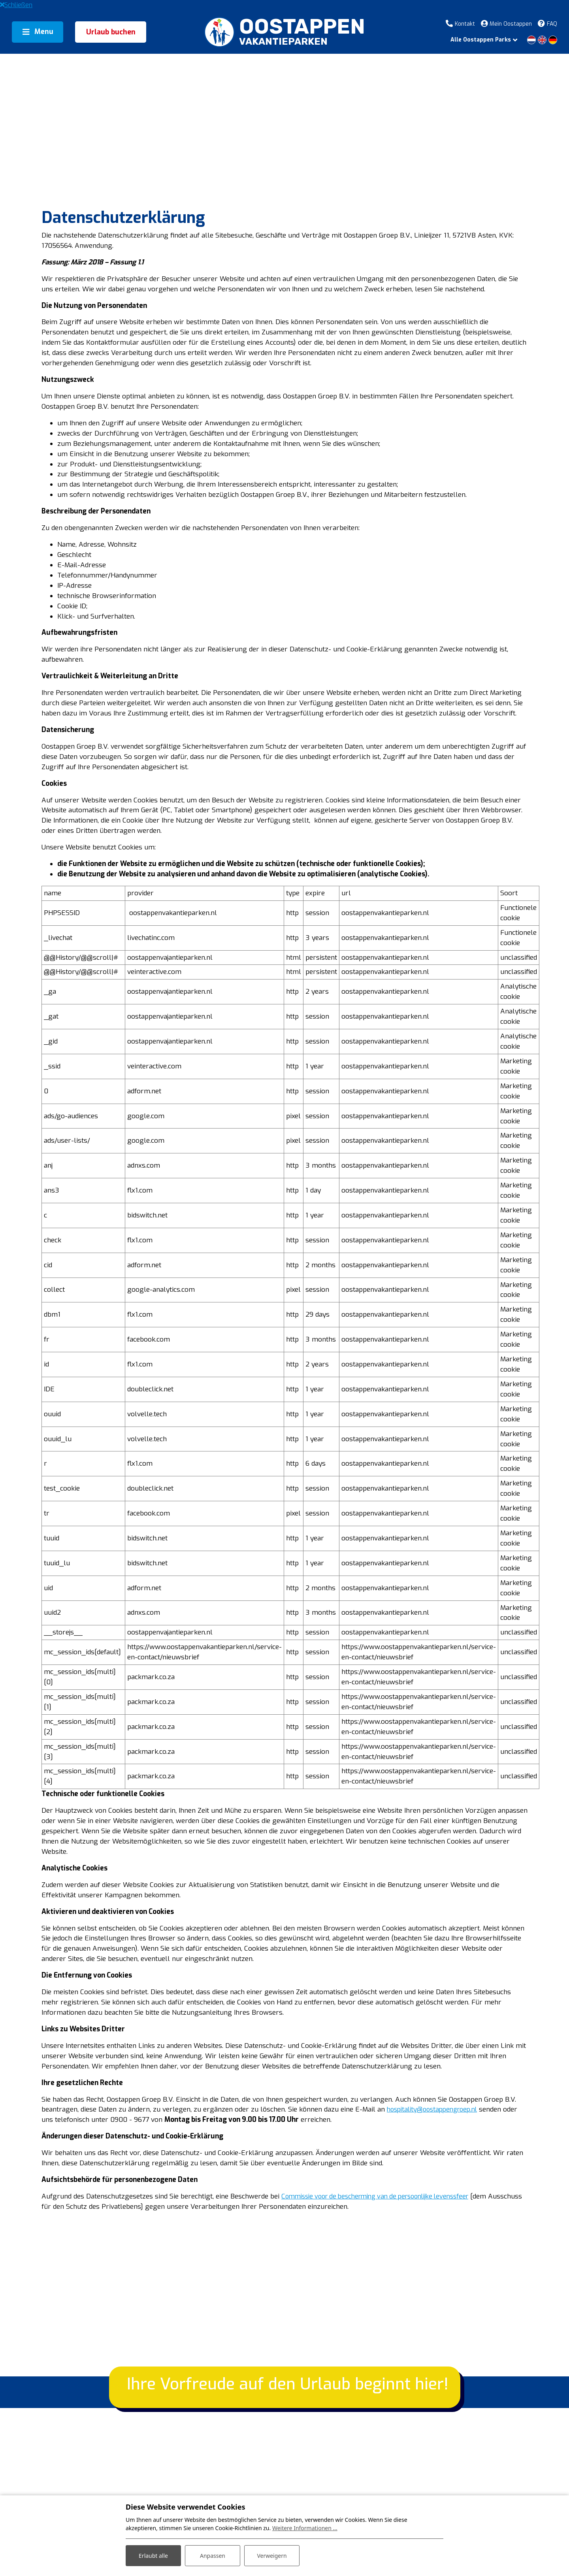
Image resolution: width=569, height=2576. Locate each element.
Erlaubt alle (153, 2555)
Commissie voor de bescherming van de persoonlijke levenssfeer (394, 2273)
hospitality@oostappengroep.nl (102, 2194)
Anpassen (212, 2555)
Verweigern (271, 2555)
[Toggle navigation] (37, 32)
